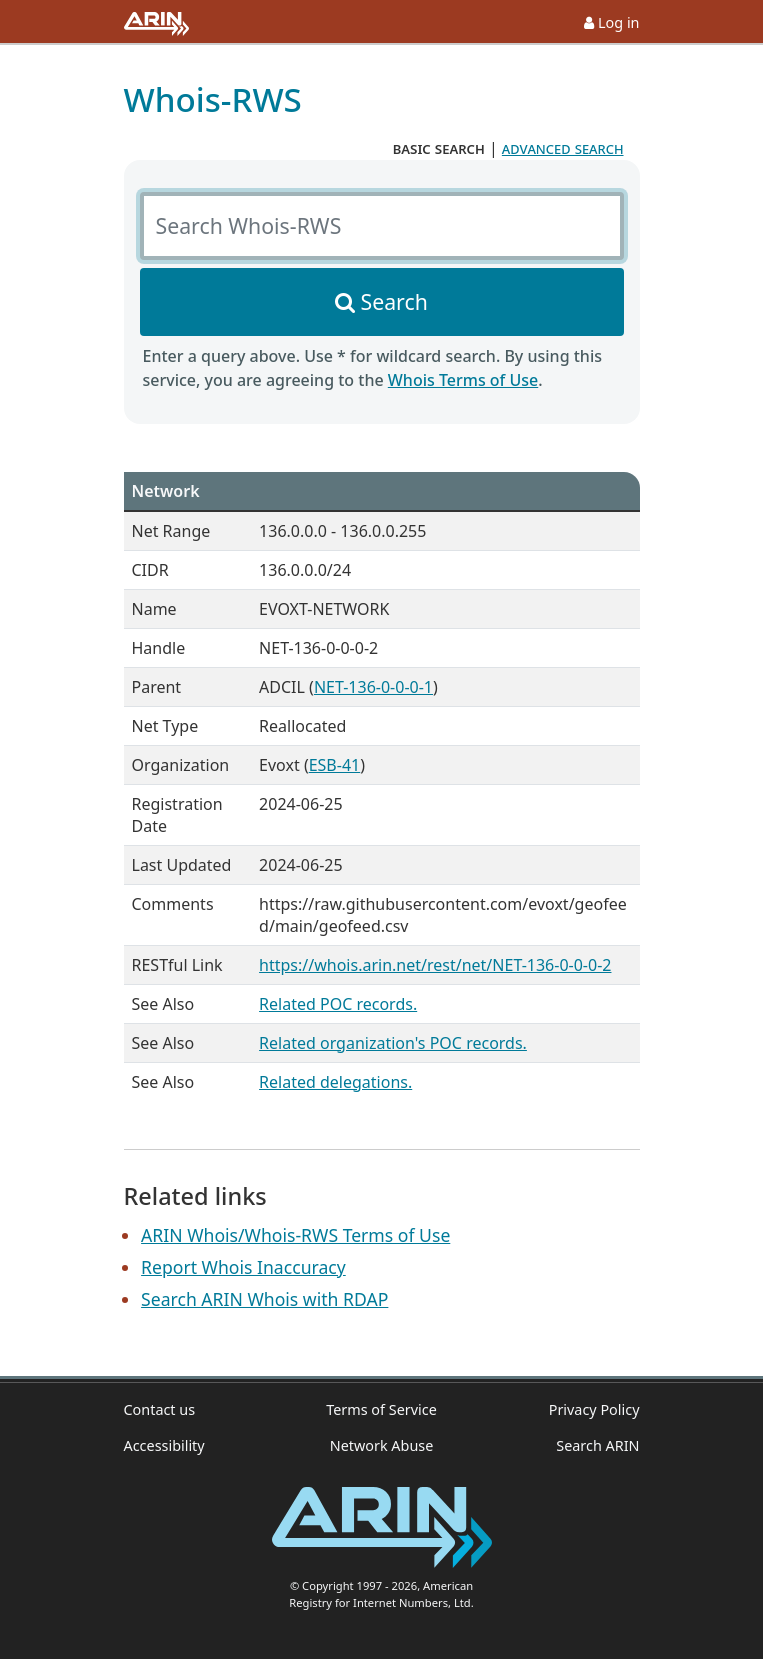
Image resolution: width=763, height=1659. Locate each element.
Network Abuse (382, 1445)
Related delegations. (335, 1082)
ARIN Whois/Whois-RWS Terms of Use (295, 1235)
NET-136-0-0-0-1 (373, 687)
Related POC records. (338, 1004)
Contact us (160, 1409)
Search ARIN (597, 1445)
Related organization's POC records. (393, 1043)
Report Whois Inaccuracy (243, 1267)
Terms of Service (381, 1409)
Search (394, 301)
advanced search (563, 148)
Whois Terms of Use (463, 380)
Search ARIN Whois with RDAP (264, 1299)
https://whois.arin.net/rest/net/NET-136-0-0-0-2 (435, 965)
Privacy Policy (594, 1409)
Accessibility (164, 1445)
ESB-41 (335, 765)
